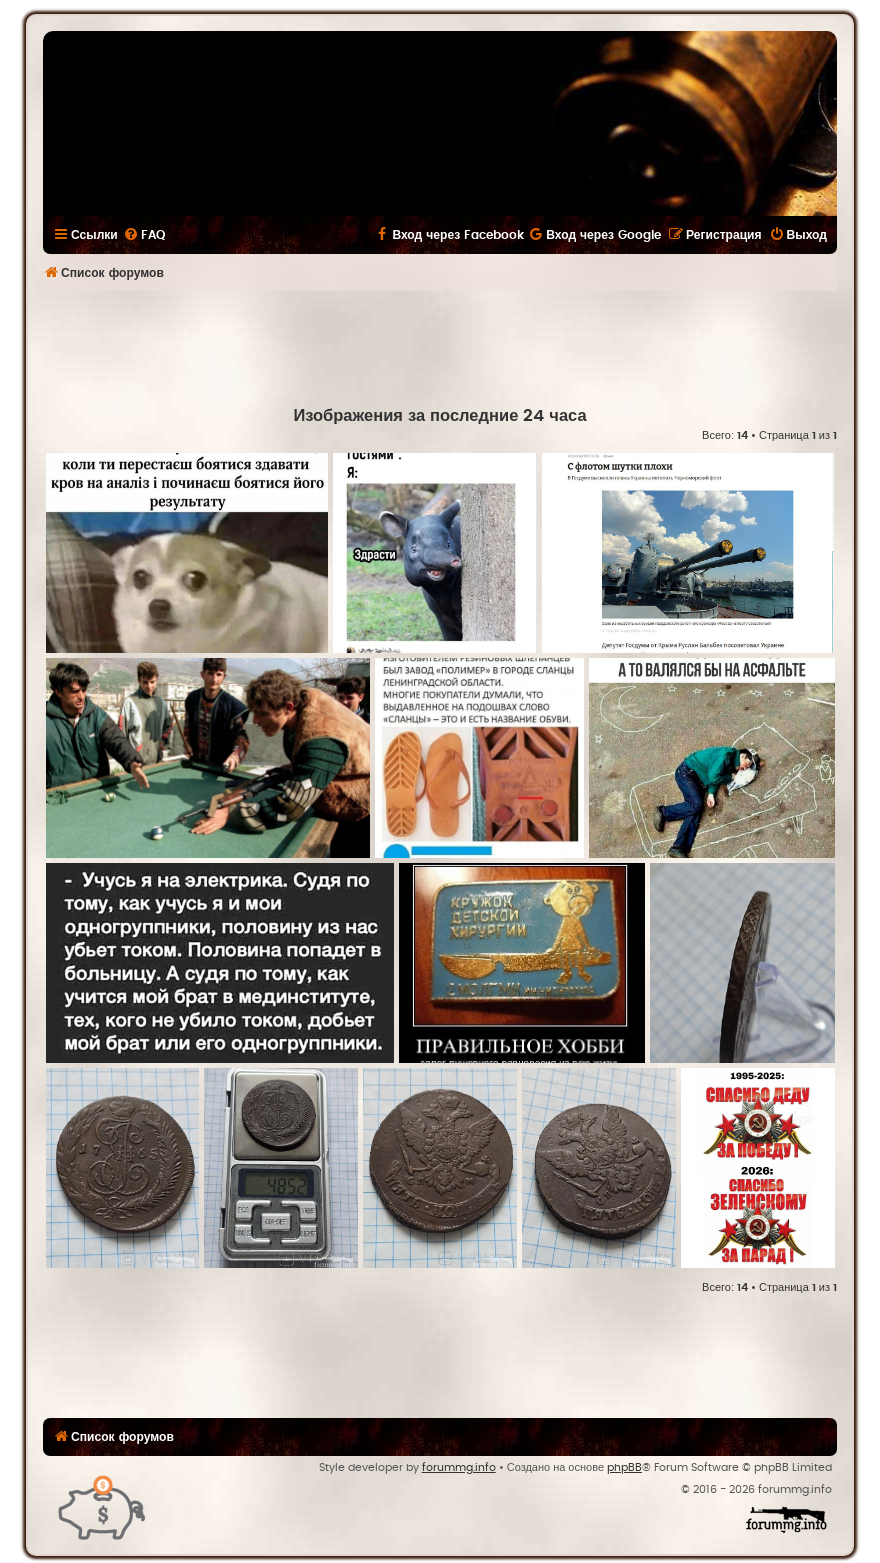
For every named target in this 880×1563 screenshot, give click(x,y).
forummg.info (459, 1467)
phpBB (624, 1467)
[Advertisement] (440, 346)
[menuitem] (144, 235)
